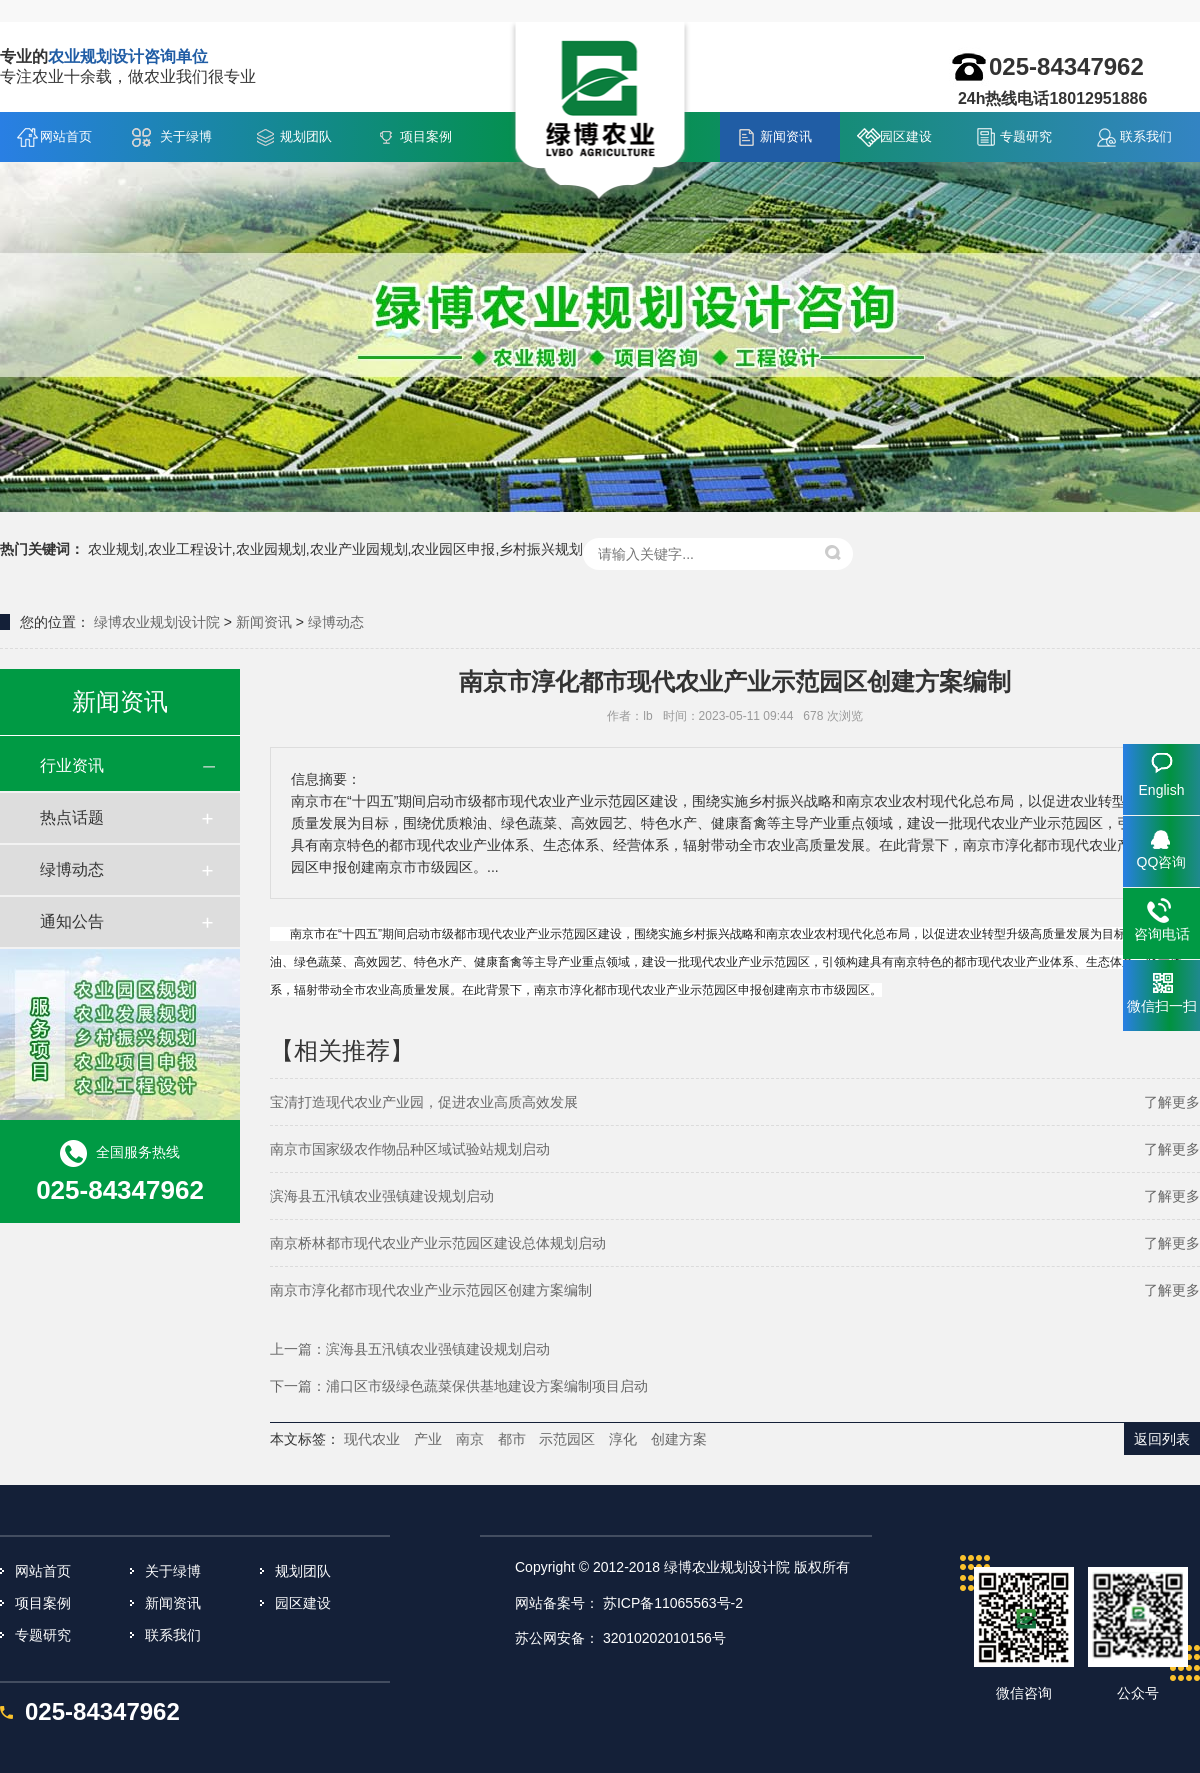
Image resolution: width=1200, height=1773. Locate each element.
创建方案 (679, 1439)
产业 (428, 1439)
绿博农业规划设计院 (157, 622)
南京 (470, 1439)
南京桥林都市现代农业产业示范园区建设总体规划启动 (438, 1243)
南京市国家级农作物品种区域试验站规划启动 (410, 1149)
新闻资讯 (786, 136)
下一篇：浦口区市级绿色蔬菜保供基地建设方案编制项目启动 (459, 1386)
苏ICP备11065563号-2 (673, 1603)
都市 (512, 1439)
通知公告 (72, 921)
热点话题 (72, 817)
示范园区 (567, 1439)
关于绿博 (186, 136)
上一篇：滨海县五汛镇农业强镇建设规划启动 (410, 1349)
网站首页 (66, 136)
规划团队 (306, 136)
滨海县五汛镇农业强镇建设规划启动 (382, 1196)
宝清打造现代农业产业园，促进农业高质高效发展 (424, 1102)
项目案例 (426, 136)
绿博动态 (336, 622)
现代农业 (372, 1439)
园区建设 (906, 136)
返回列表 (1162, 1439)
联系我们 (1146, 136)
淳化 (623, 1439)
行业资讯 (72, 765)
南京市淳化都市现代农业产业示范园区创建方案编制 (431, 1290)
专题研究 (1026, 136)
